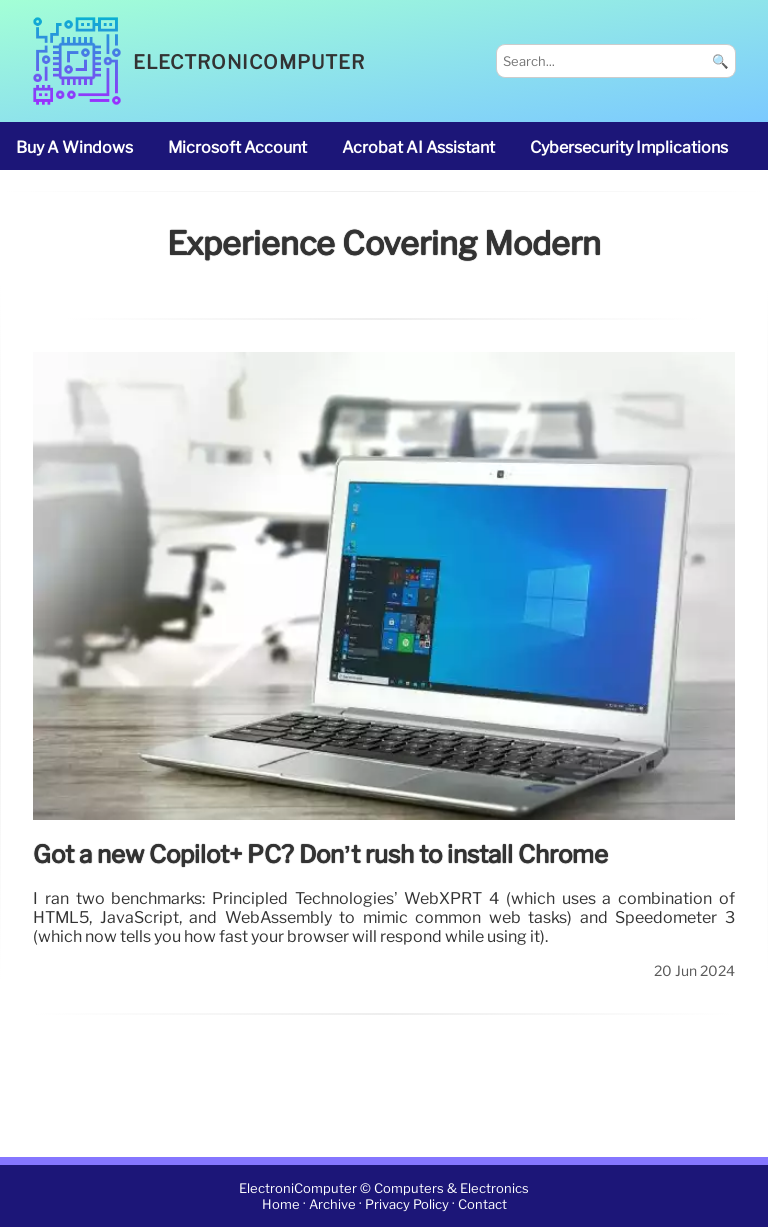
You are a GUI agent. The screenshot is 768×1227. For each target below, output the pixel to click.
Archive (332, 1204)
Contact (482, 1204)
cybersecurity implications (629, 147)
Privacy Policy (407, 1204)
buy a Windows (74, 147)
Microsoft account (237, 147)
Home (281, 1204)
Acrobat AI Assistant (418, 147)
